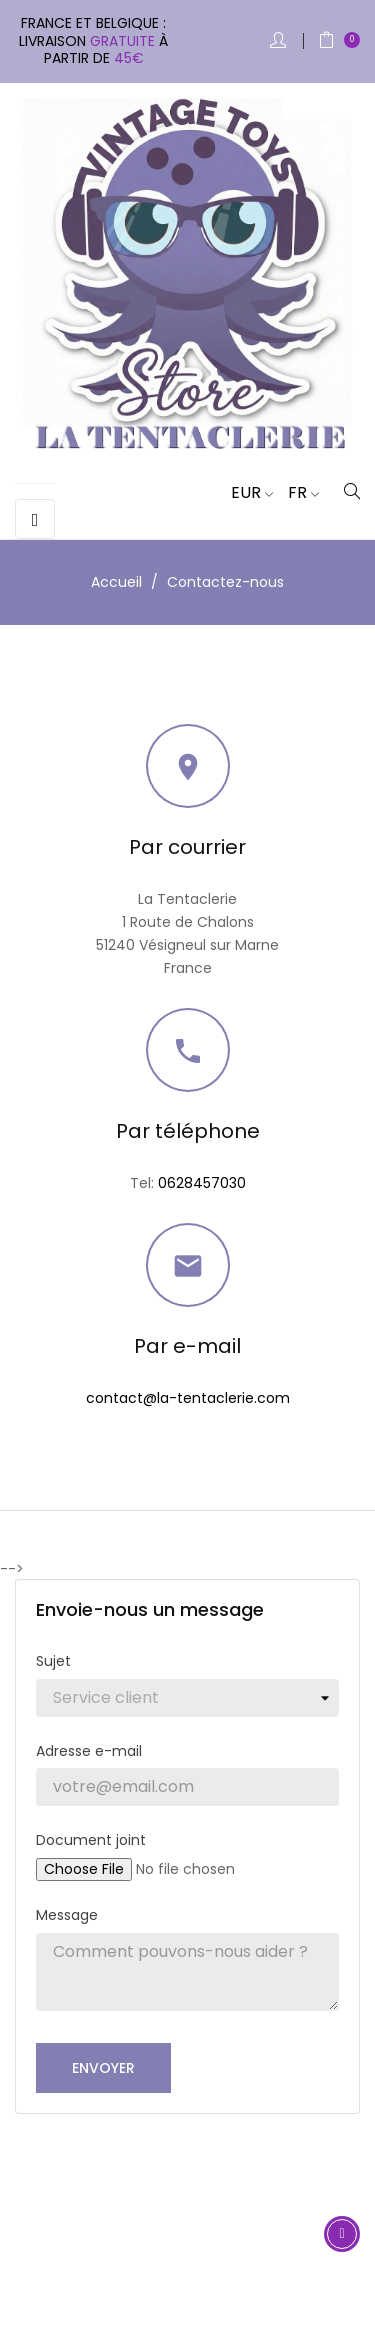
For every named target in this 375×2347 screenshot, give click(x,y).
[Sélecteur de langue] (296, 493)
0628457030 (202, 1183)
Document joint (91, 1840)
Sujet (53, 1661)
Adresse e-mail (89, 1751)
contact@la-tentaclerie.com (188, 1398)
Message (67, 1915)
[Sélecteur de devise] (244, 493)
